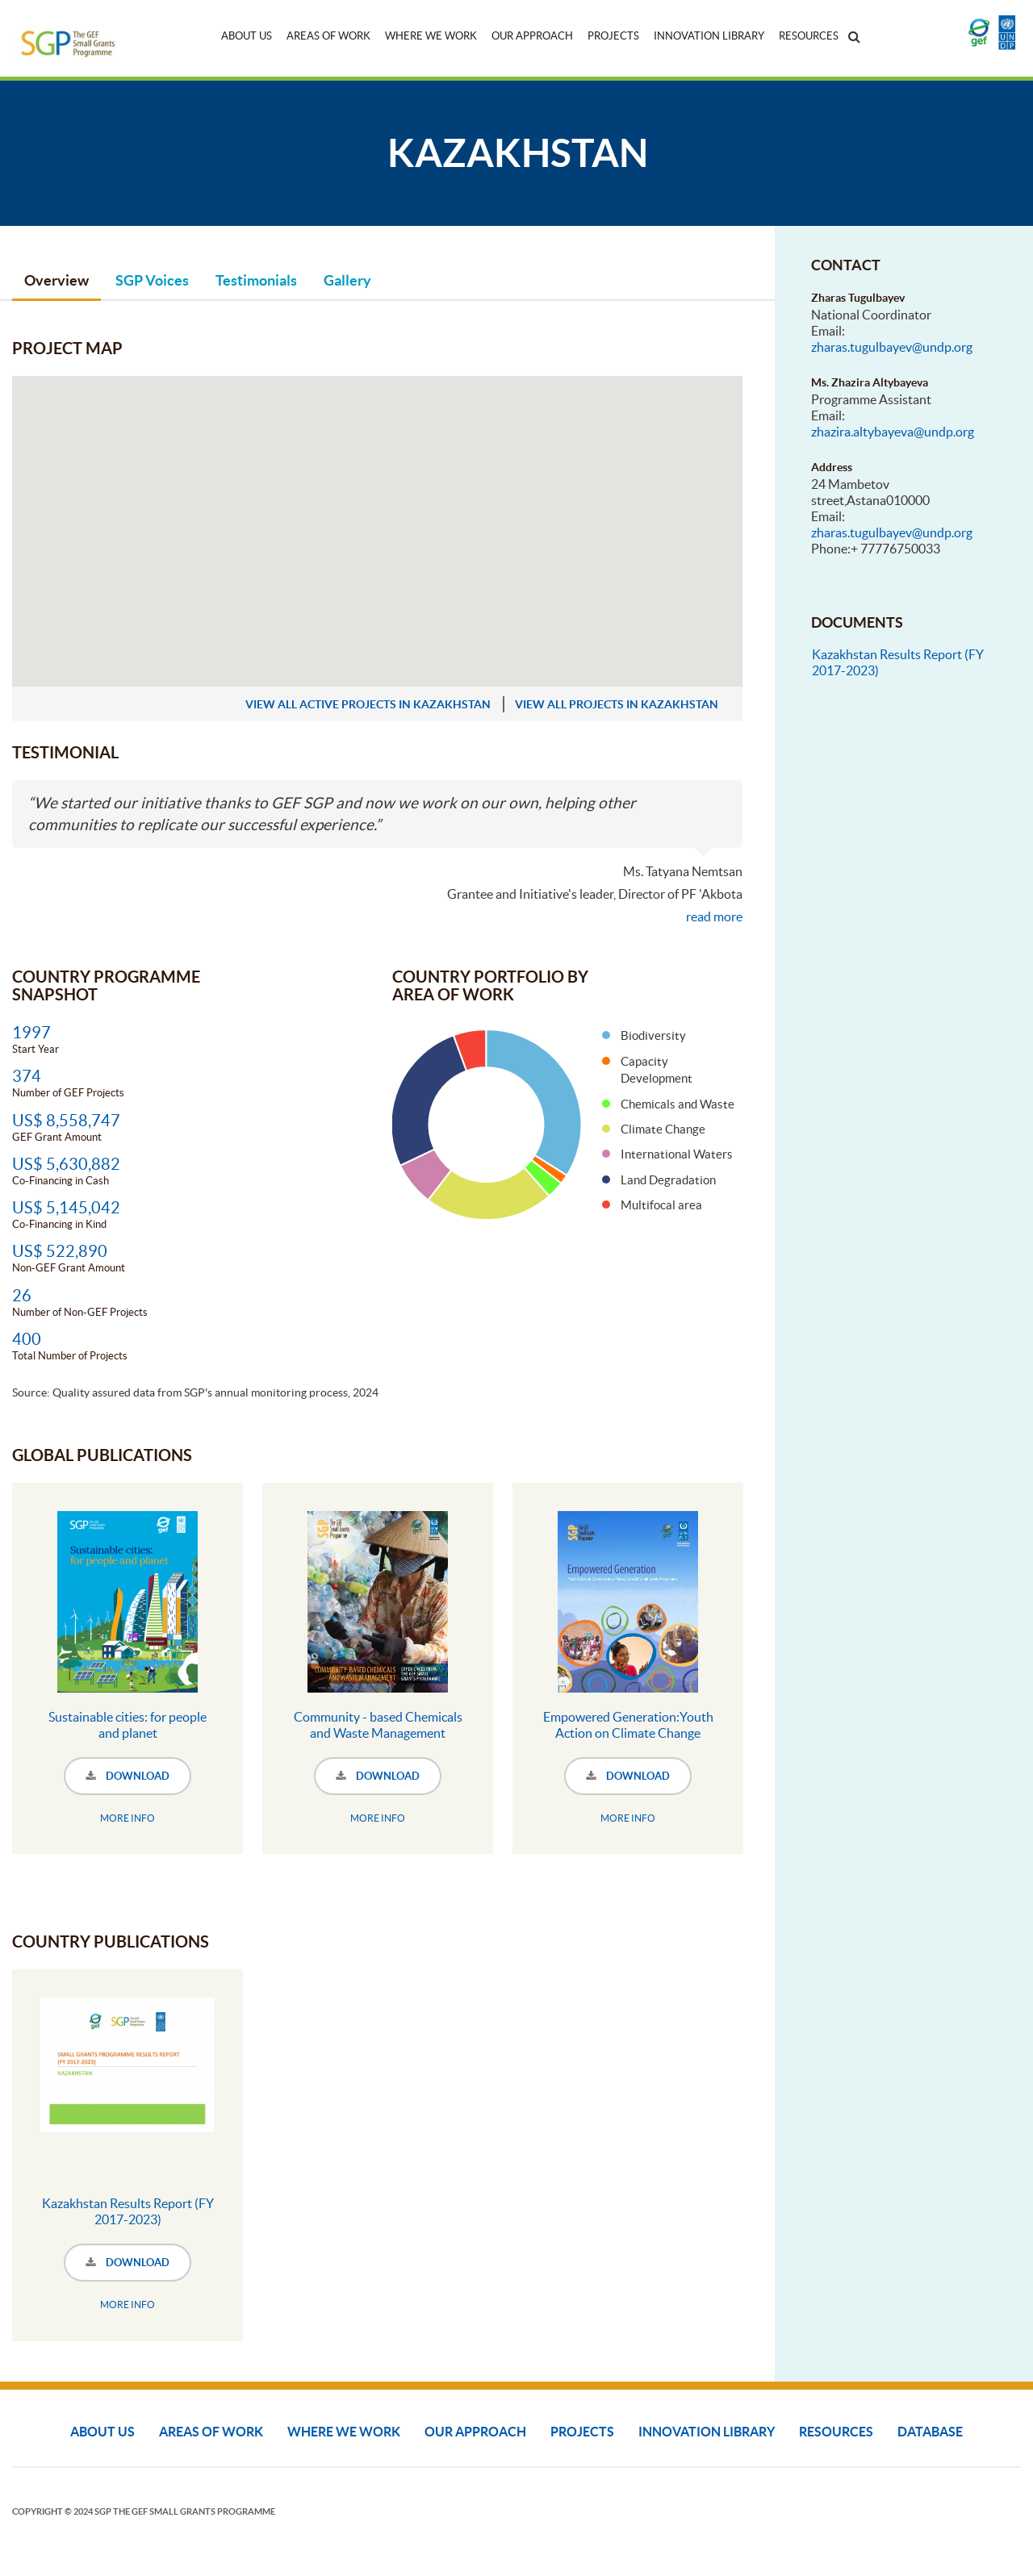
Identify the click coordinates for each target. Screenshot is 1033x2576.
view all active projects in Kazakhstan (368, 704)
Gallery (347, 280)
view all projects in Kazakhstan (616, 704)
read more (714, 916)
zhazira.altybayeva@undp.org (892, 431)
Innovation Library (709, 36)
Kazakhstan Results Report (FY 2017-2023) (128, 2211)
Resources (809, 36)
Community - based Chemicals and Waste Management (378, 1725)
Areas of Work (328, 36)
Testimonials (256, 280)
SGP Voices (152, 280)
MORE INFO (127, 1818)
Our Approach (532, 36)
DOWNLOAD (127, 1776)
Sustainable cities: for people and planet (127, 1725)
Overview (56, 280)
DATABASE (930, 2431)
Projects (613, 36)
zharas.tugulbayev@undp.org (891, 347)
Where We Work (431, 36)
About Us (246, 36)
